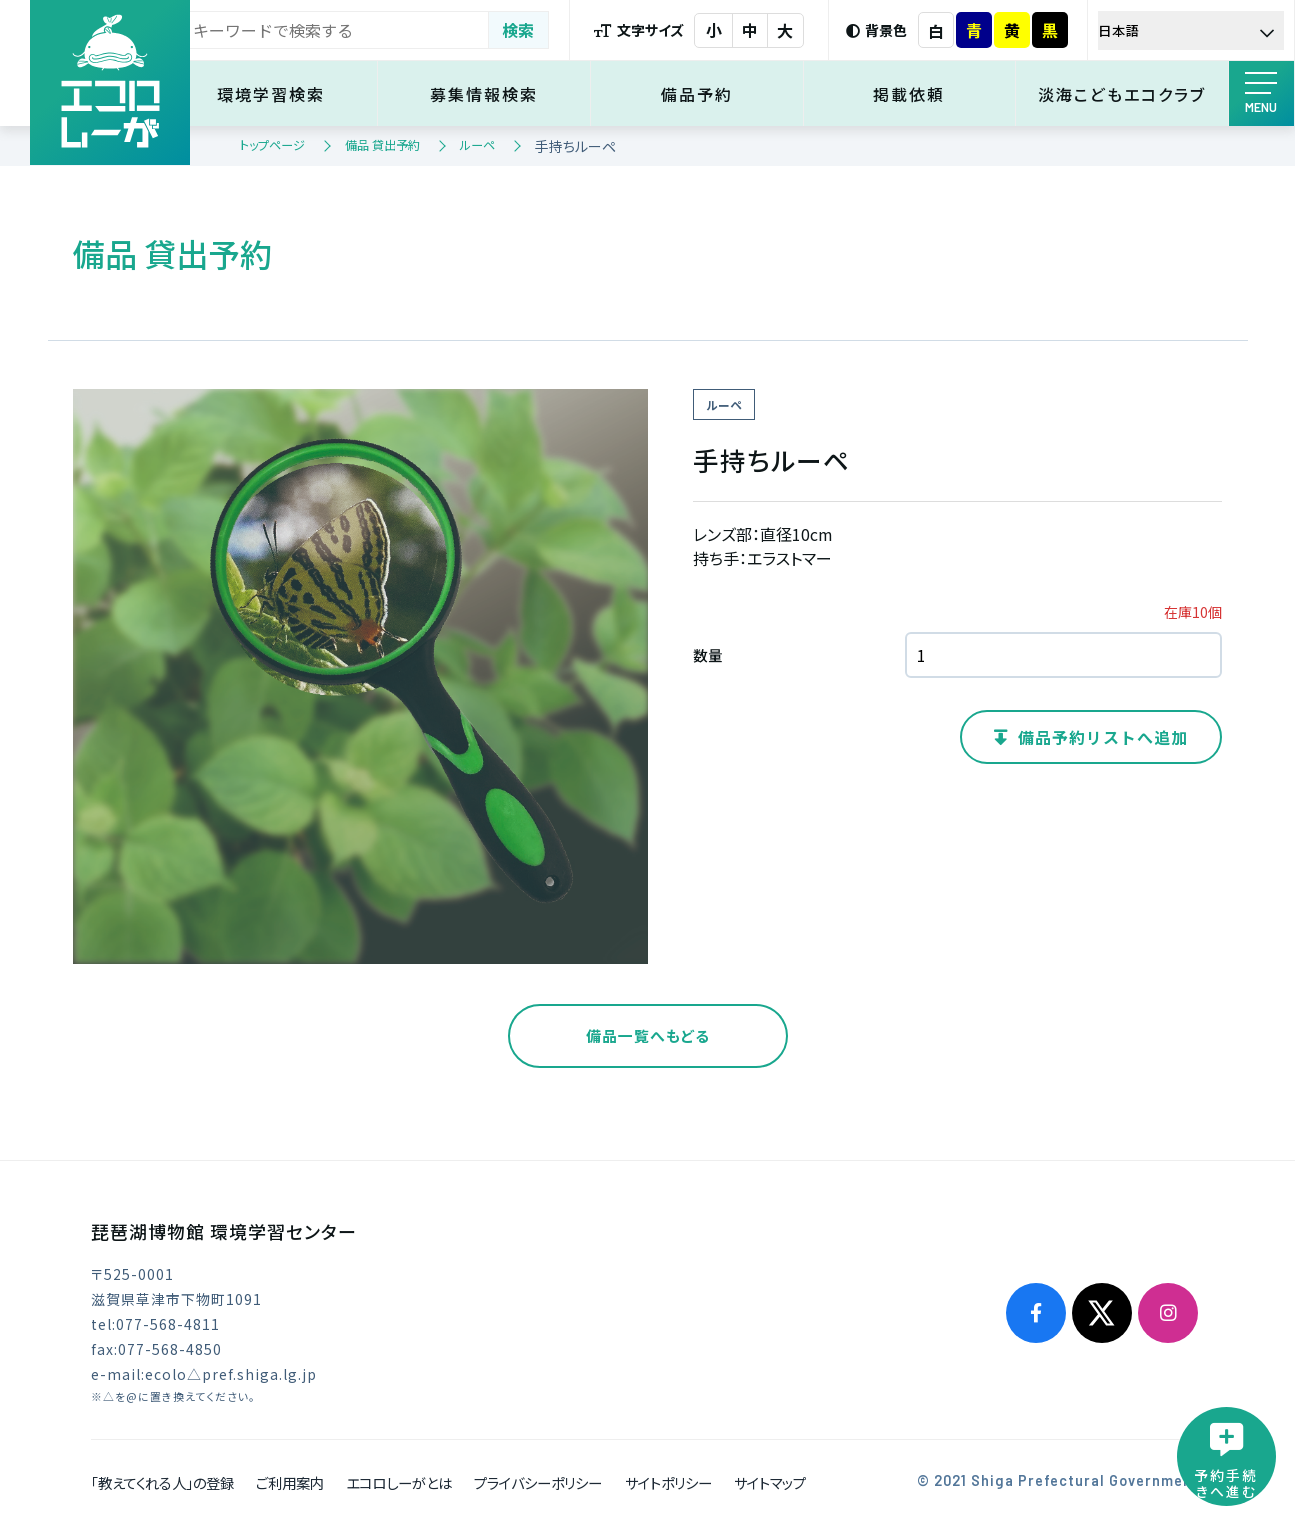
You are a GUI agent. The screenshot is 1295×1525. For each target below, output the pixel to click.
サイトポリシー (668, 1482)
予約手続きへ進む (1225, 1482)
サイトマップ (770, 1482)
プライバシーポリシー (538, 1482)
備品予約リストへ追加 (1103, 737)
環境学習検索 (293, 94)
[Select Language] (1193, 30)
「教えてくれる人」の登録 (162, 1482)
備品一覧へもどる (648, 1035)
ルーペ (477, 144)
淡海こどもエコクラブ (1125, 94)
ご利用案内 (290, 1482)
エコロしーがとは (399, 1482)
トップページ (272, 144)
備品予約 (709, 94)
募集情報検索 (501, 94)
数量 (708, 654)
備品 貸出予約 (382, 144)
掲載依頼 (917, 94)
